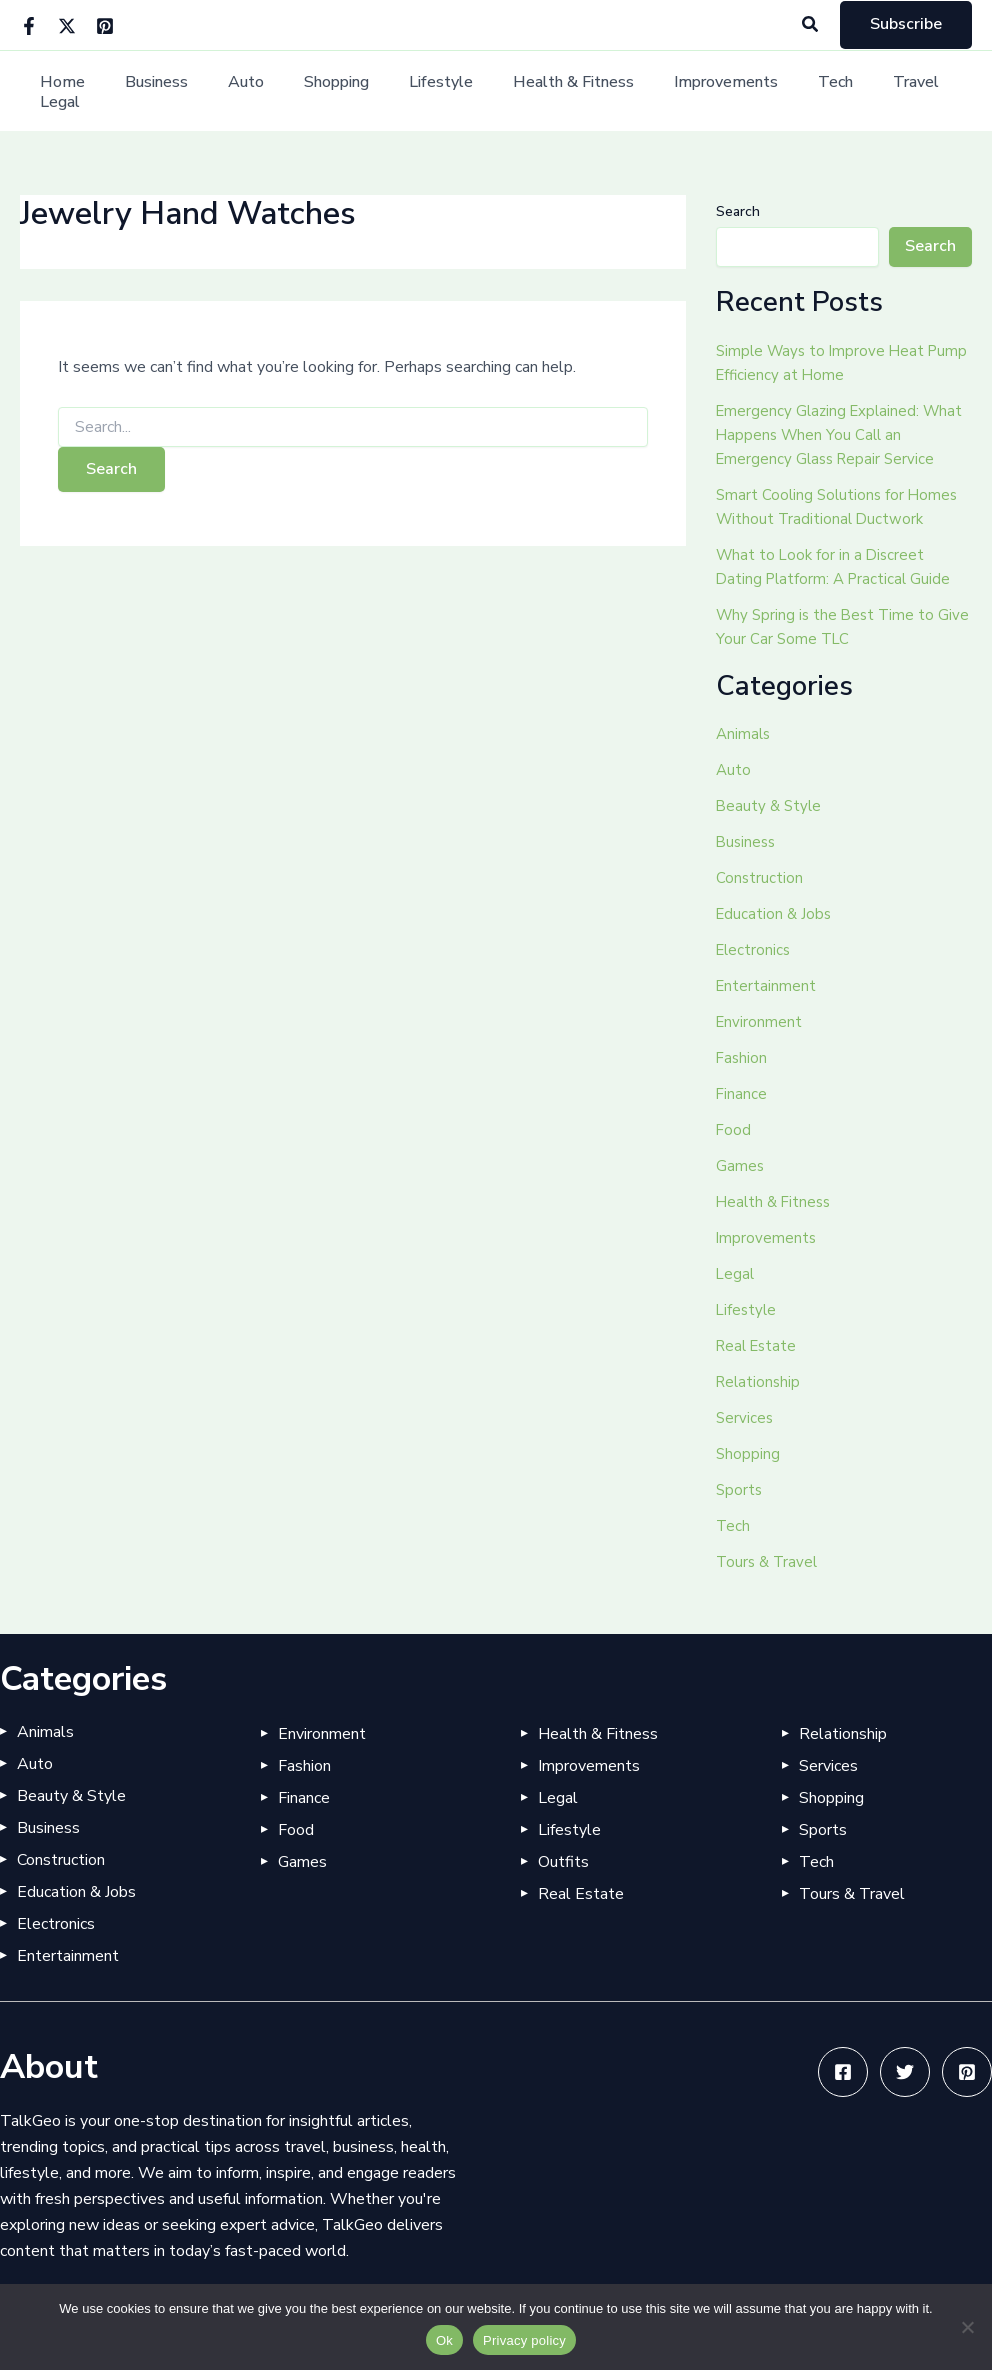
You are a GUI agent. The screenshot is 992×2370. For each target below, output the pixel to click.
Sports (740, 1490)
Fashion (742, 1058)
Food (734, 1130)
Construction (760, 878)
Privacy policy (524, 2340)
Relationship (760, 1382)
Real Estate (759, 1346)
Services (745, 1418)
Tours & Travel (769, 1562)
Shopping (315, 91)
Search (738, 211)
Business (151, 91)
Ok (444, 2340)
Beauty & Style (770, 806)
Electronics (755, 950)
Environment (760, 1022)
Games (740, 1166)
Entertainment (767, 986)
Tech (782, 91)
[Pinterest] (105, 26)
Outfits (563, 1862)
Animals (744, 734)
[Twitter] (67, 26)
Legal (930, 91)
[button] (811, 25)
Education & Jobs (775, 914)
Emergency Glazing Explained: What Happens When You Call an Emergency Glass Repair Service (843, 435)
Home (65, 91)
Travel (855, 91)
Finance (742, 1094)
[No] (967, 2327)
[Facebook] (29, 26)
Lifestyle (412, 91)
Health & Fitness (536, 91)
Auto (233, 91)
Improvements (681, 91)
